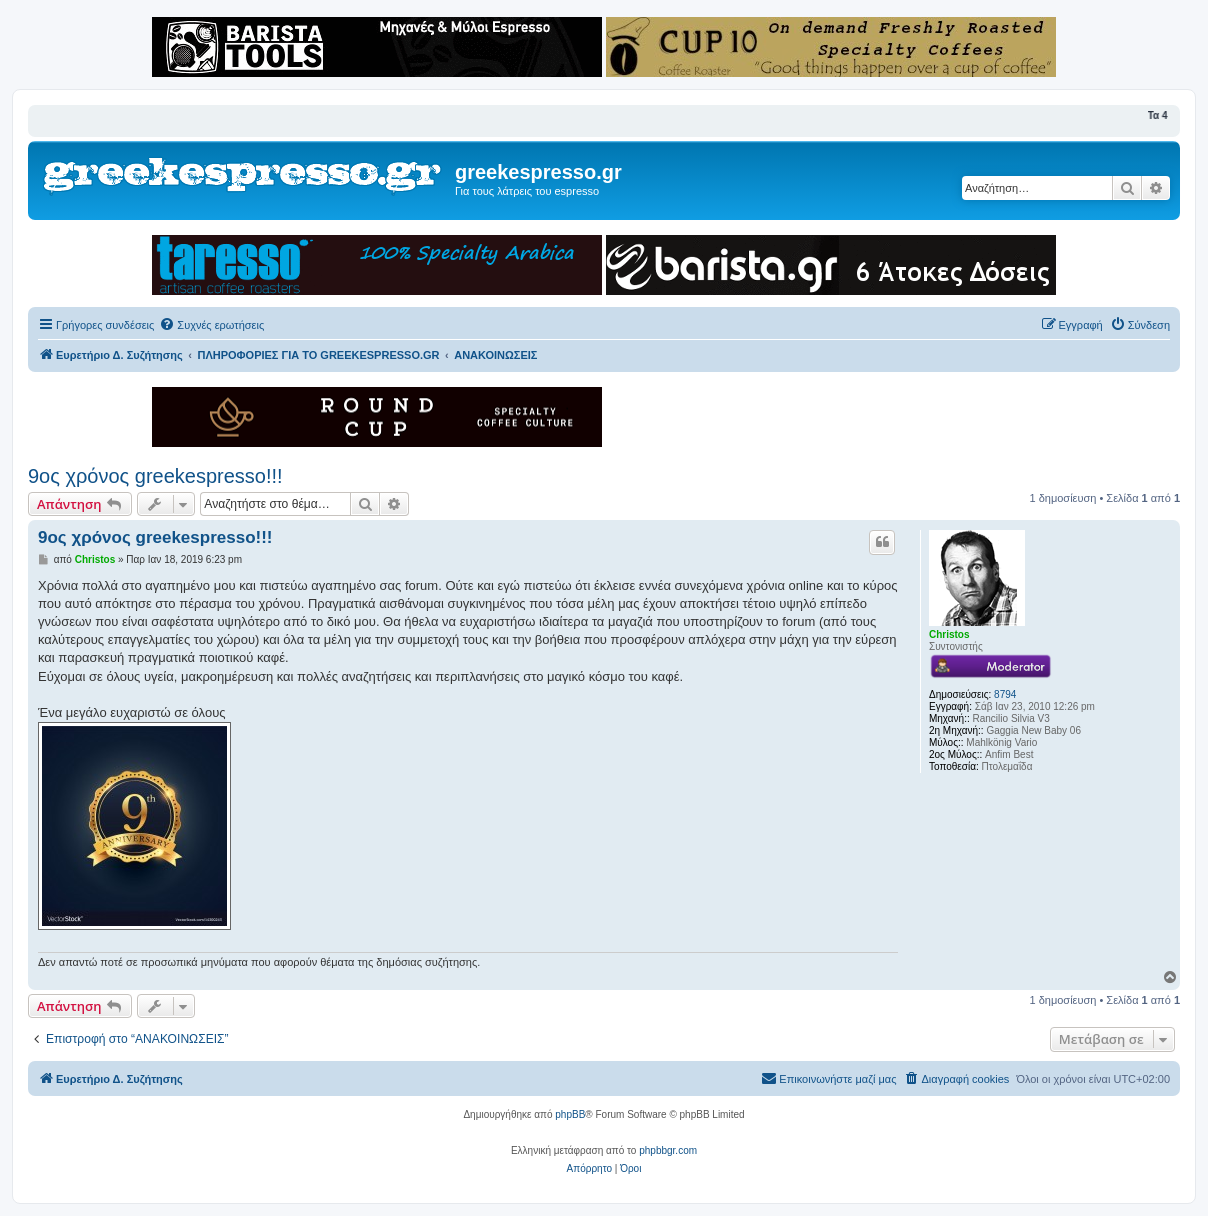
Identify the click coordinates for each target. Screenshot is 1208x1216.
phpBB (570, 1114)
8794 (1005, 694)
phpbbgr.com (668, 1150)
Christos (949, 634)
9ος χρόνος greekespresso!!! (155, 476)
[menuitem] (211, 325)
